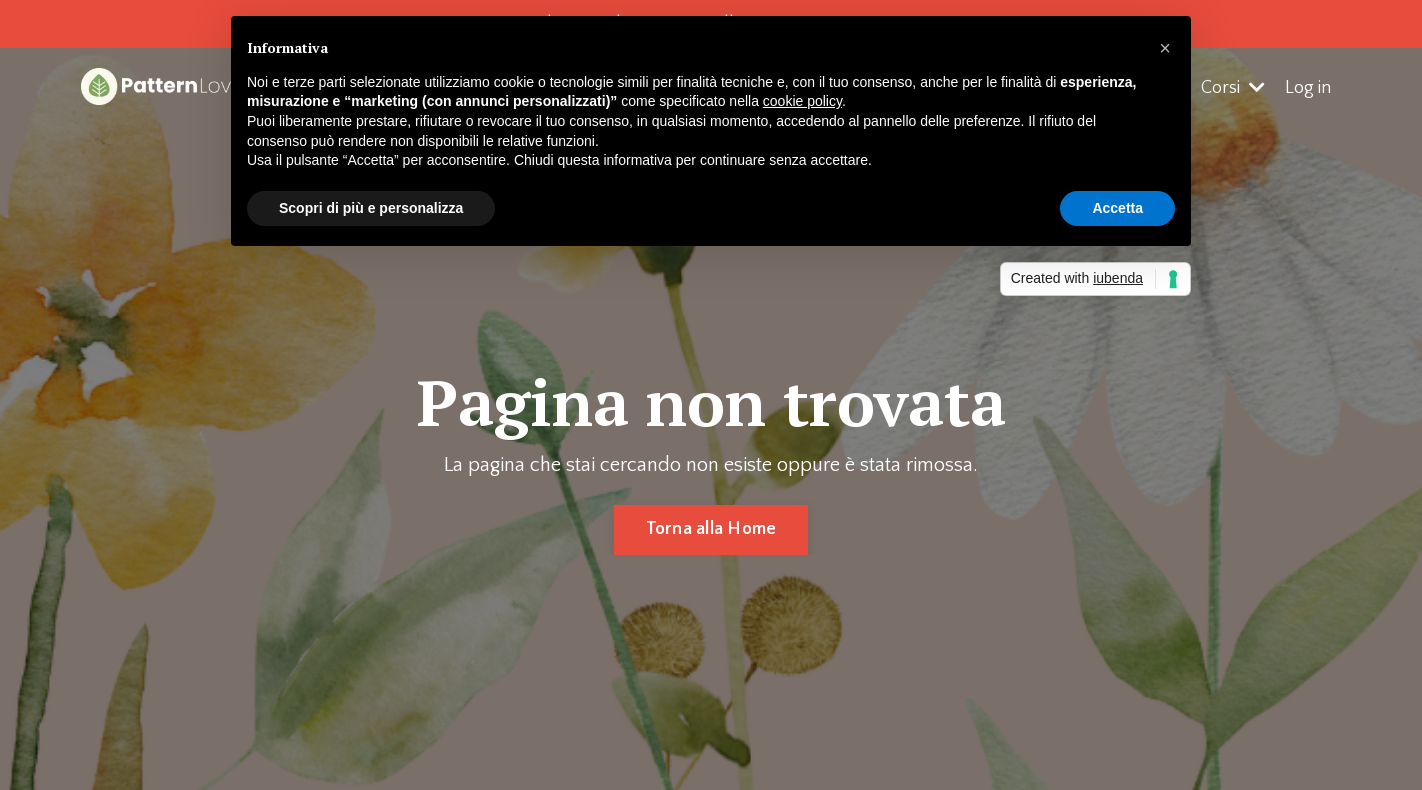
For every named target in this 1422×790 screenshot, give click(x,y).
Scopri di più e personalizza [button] (371, 208)
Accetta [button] (1117, 208)
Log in (1308, 88)
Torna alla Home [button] (711, 529)
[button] (1165, 48)
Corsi (1233, 88)
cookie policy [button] (802, 101)
